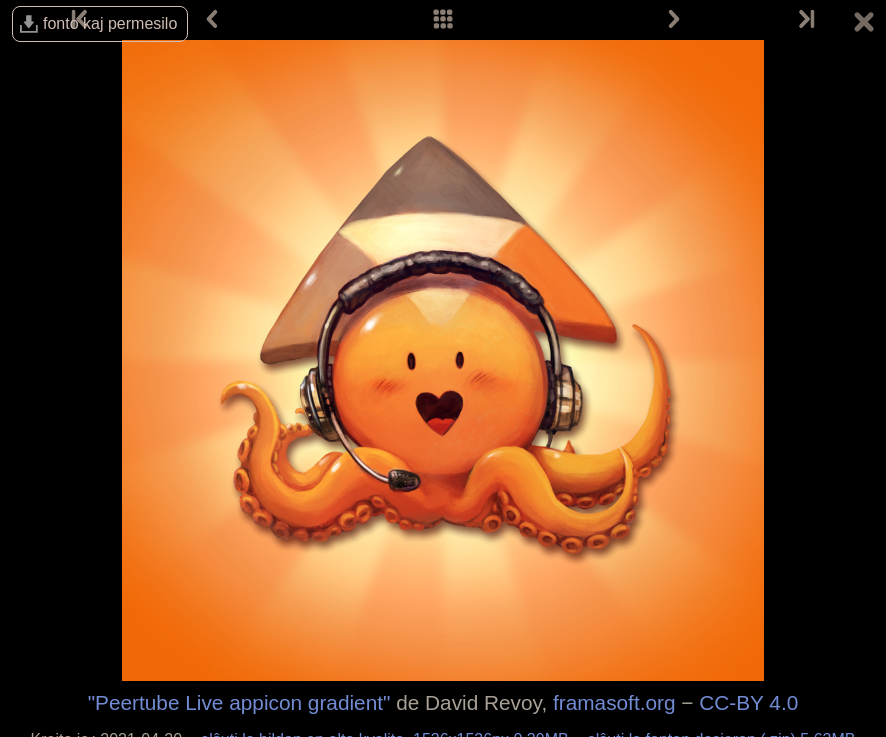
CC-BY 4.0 (748, 702)
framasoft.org (614, 702)
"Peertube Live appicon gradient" (239, 702)
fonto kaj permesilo (110, 23)
